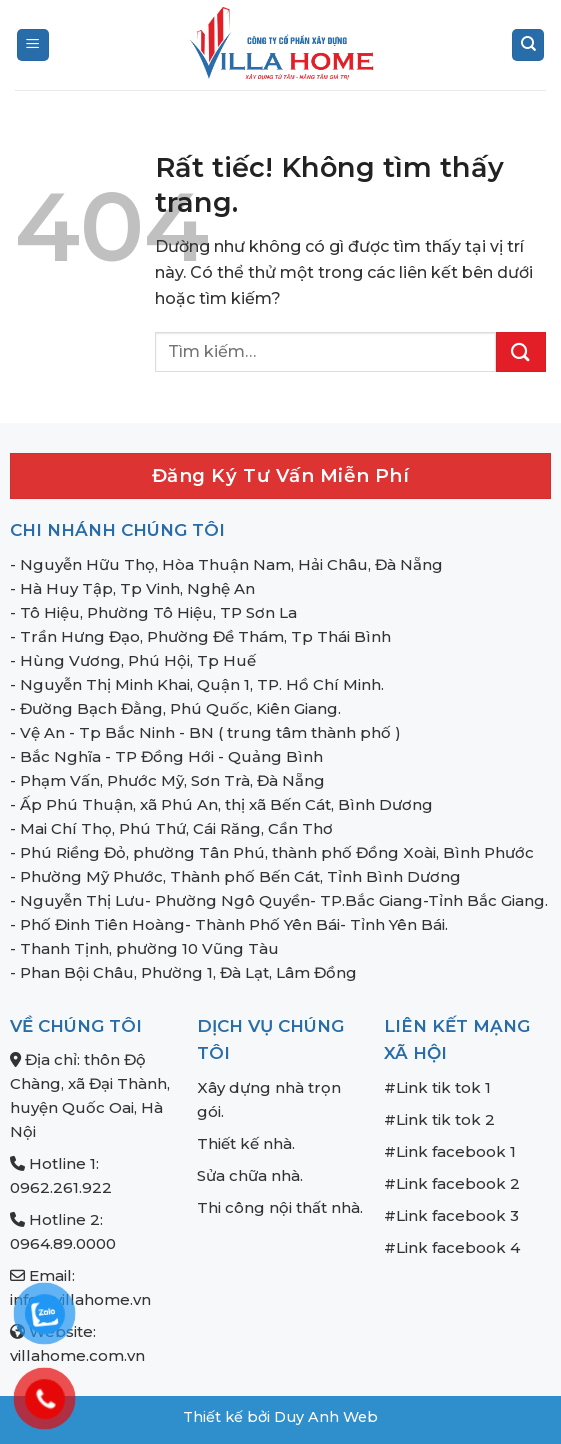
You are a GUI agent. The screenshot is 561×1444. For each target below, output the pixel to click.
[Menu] (33, 45)
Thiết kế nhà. (246, 1143)
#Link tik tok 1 (437, 1087)
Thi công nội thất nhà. (280, 1207)
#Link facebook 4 (452, 1247)
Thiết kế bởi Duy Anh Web (280, 1417)
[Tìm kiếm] (528, 45)
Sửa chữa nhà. (250, 1175)
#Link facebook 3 (451, 1215)
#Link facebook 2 (452, 1183)
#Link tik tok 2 (439, 1119)
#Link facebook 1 (450, 1151)
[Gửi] (521, 352)
